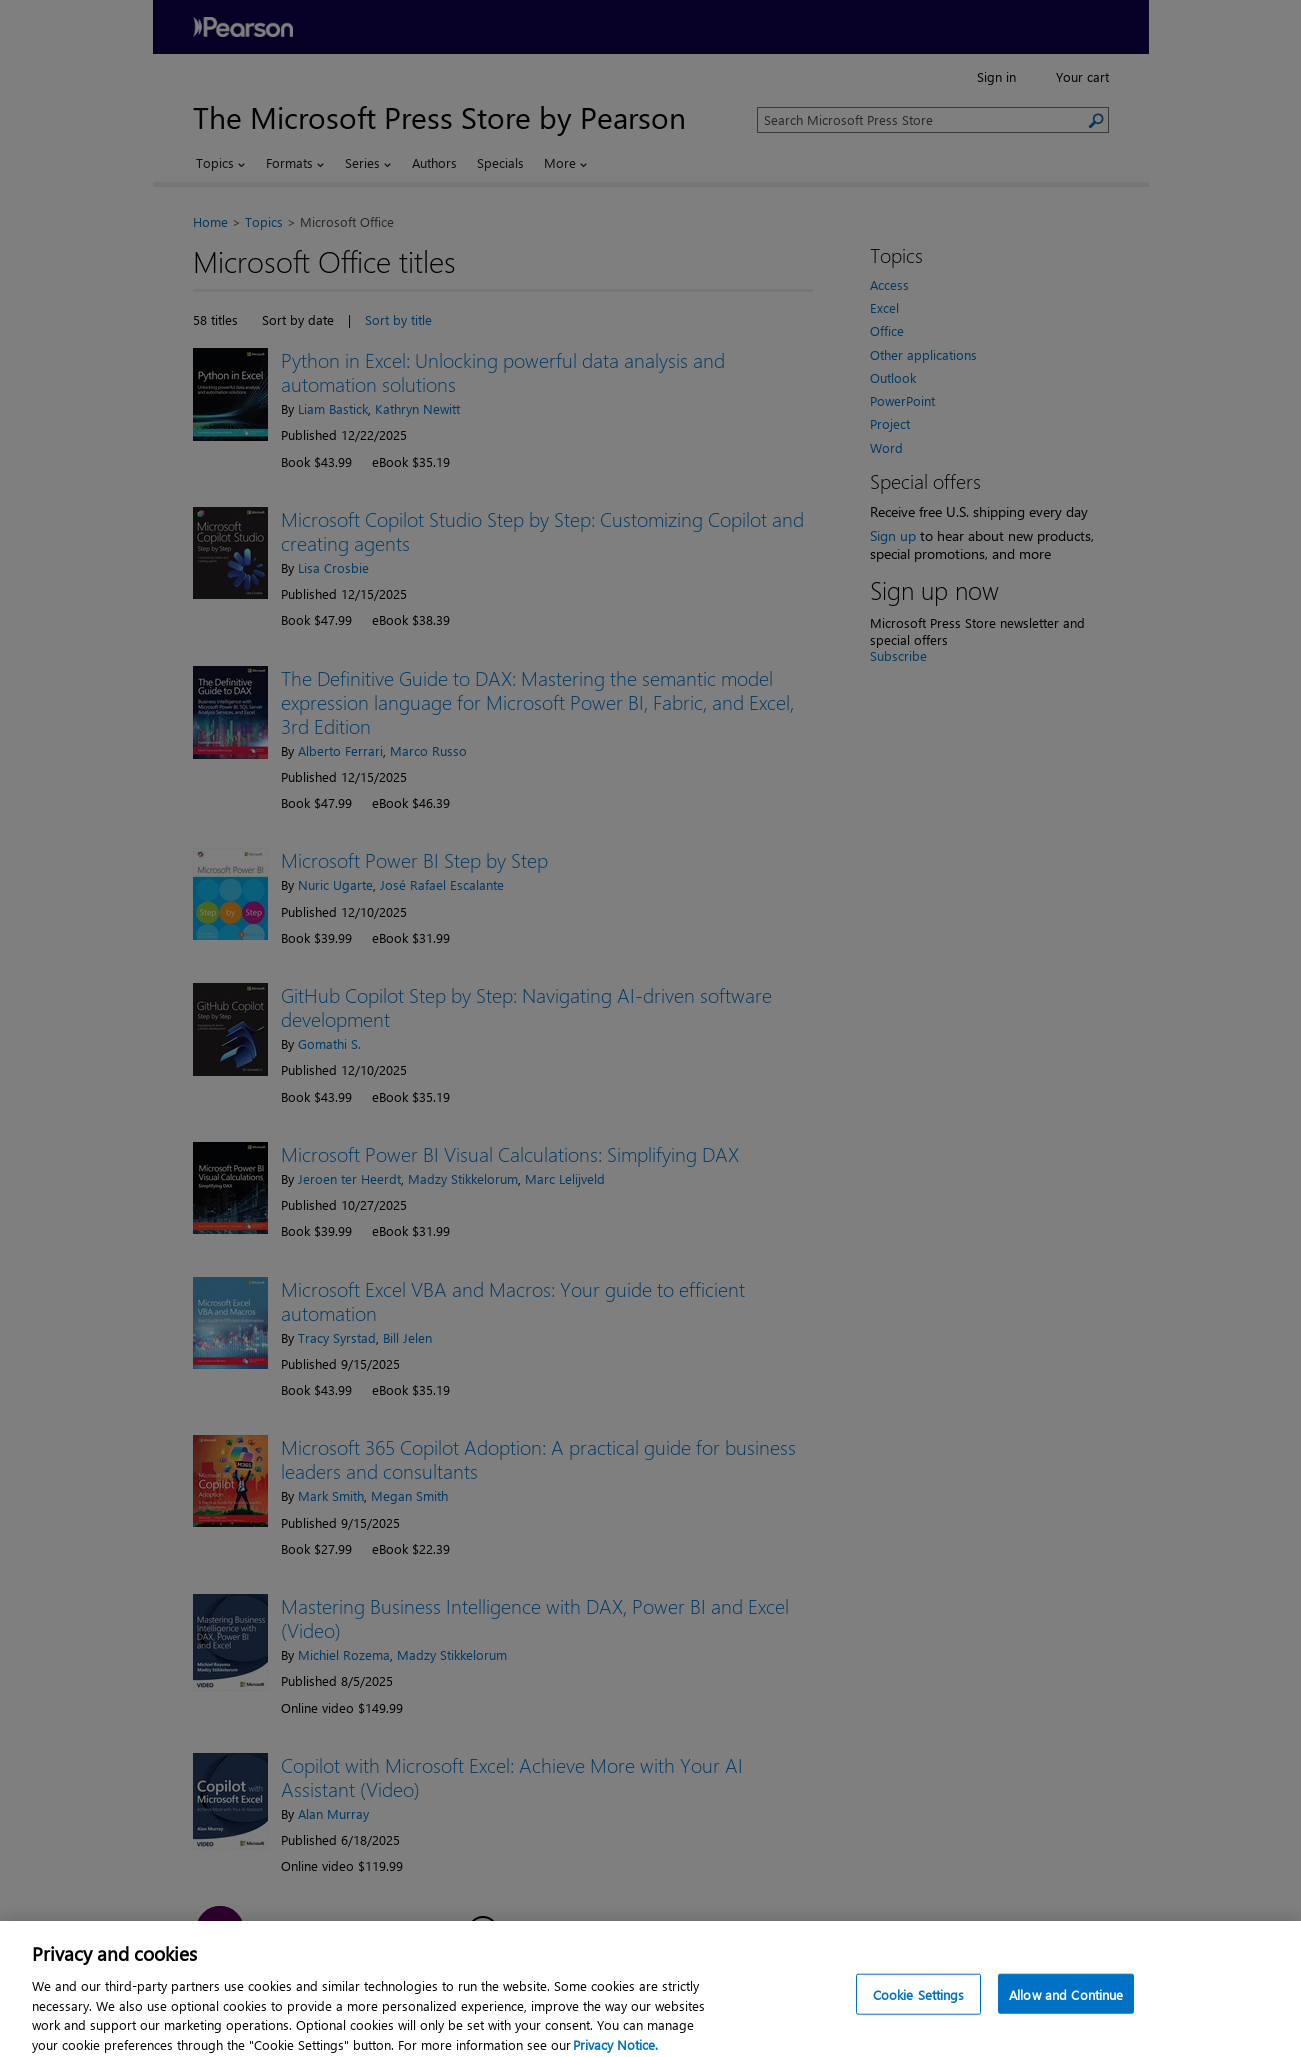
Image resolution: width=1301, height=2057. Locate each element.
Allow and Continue (1066, 2017)
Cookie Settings (919, 2017)
